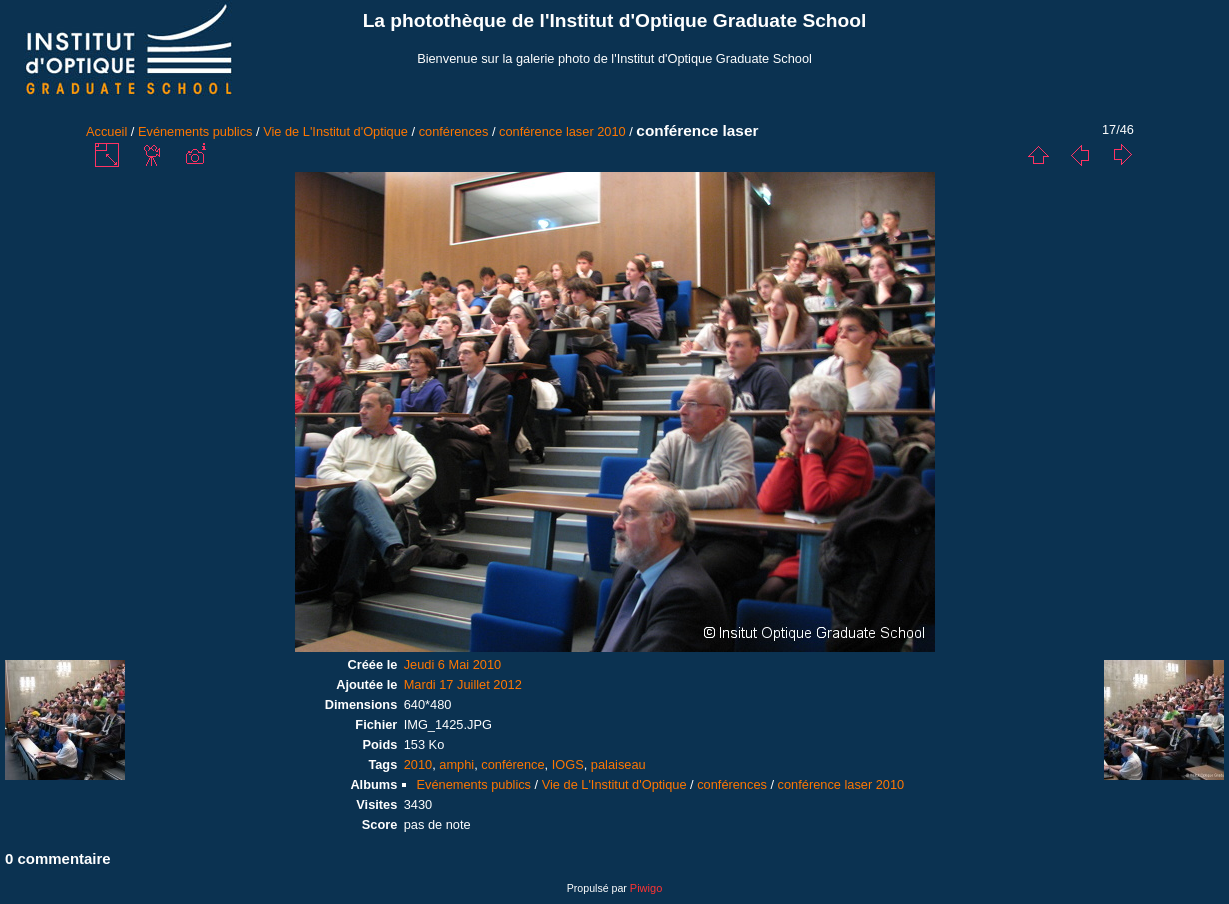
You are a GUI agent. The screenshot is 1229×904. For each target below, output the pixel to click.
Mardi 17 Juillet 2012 (463, 684)
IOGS (568, 764)
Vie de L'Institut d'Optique (335, 131)
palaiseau (618, 764)
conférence (512, 764)
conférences (454, 131)
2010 (418, 764)
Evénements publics (195, 131)
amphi (456, 764)
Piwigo (646, 888)
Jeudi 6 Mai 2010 (452, 664)
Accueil (106, 131)
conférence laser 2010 (562, 131)
